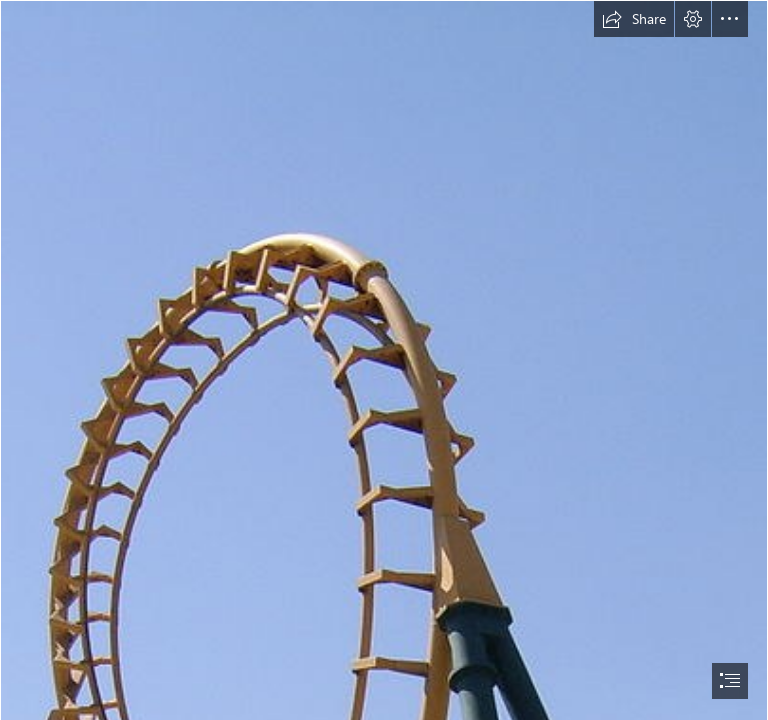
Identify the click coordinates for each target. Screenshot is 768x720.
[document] (384, 360)
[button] (634, 19)
